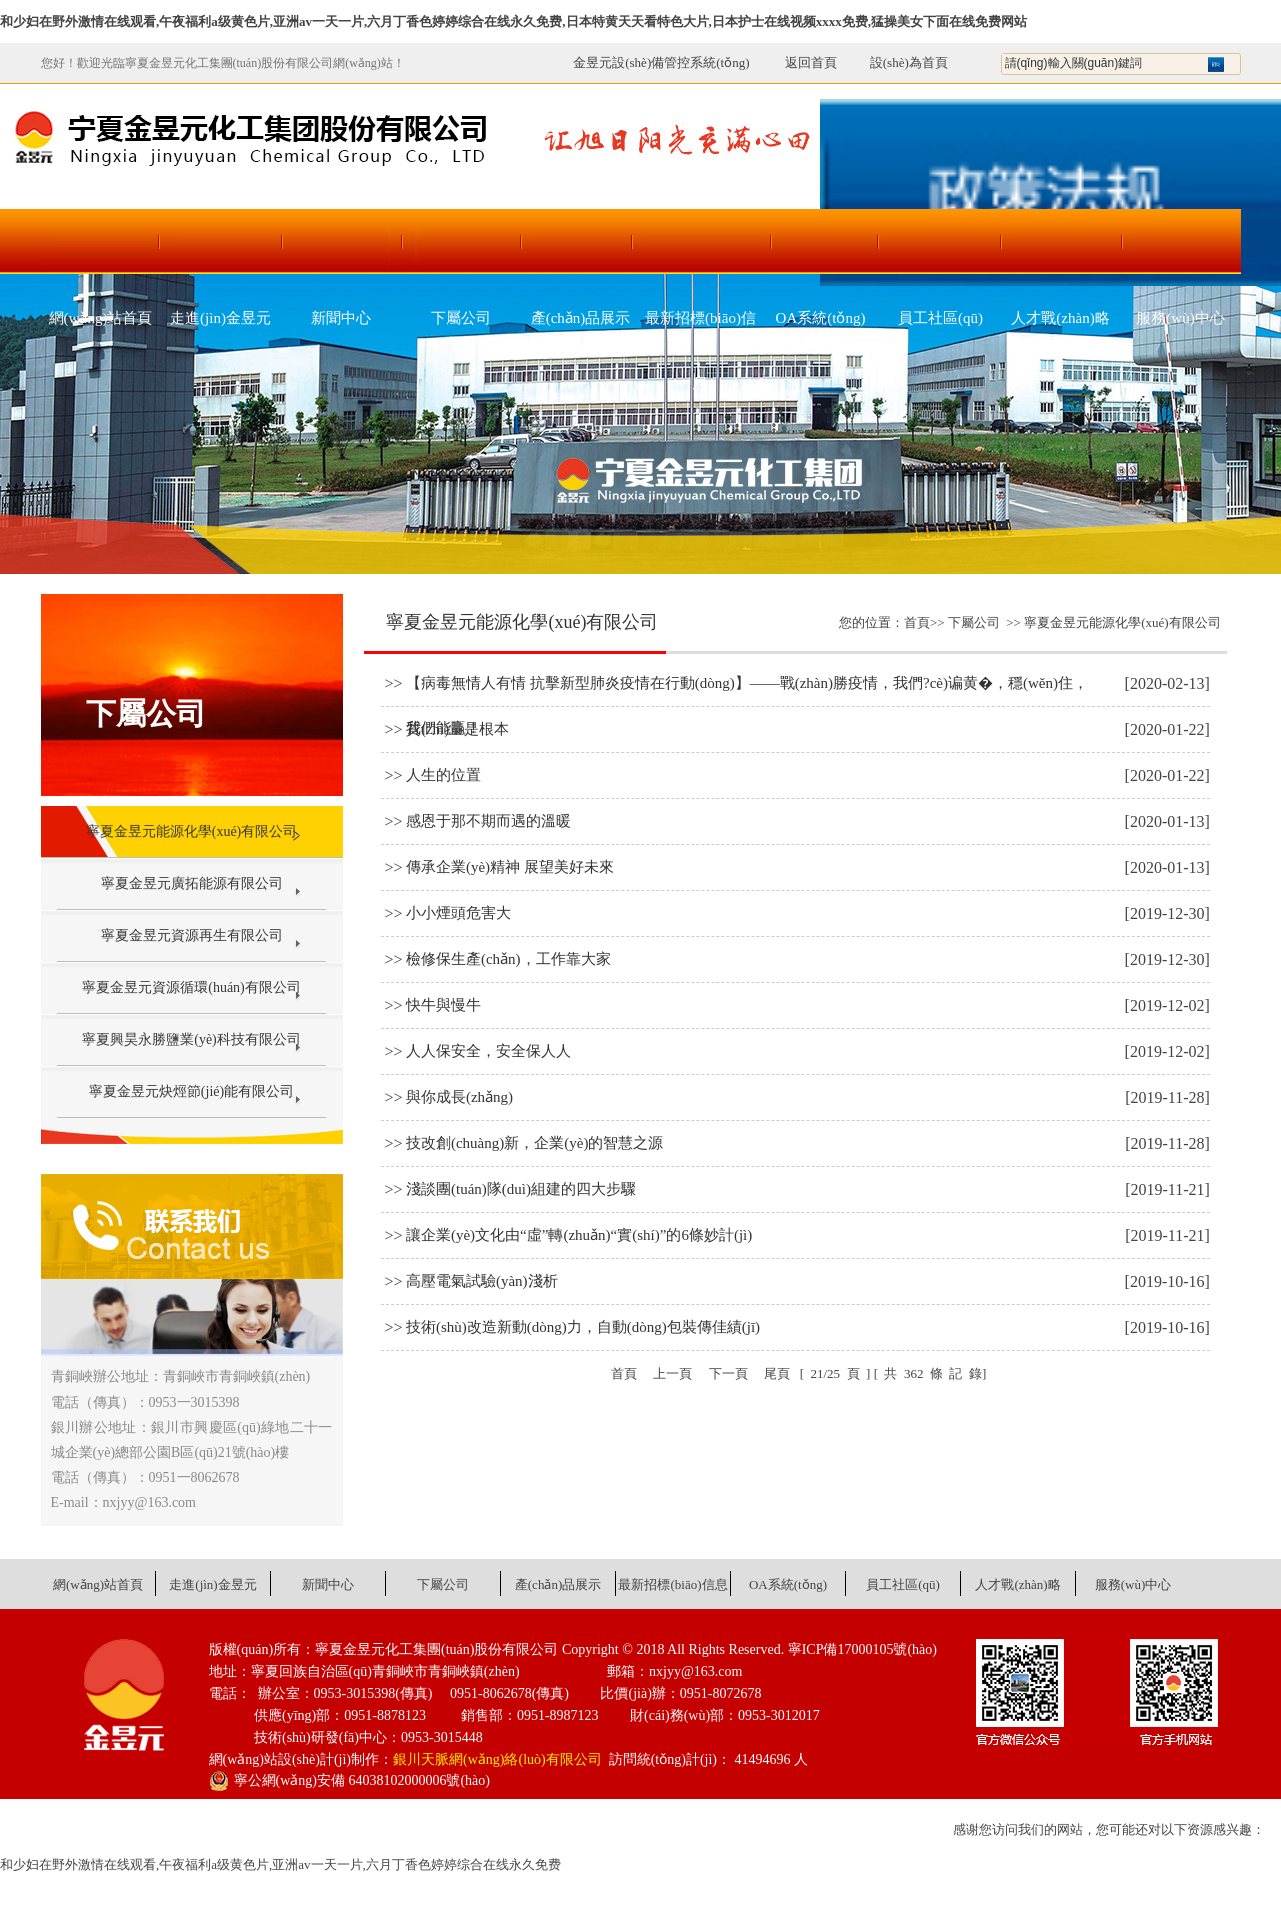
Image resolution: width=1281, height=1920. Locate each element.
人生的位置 (443, 775)
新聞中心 (341, 318)
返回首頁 (800, 62)
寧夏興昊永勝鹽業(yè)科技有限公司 (191, 1039)
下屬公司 (461, 318)
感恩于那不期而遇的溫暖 (488, 821)
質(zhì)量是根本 (457, 729)
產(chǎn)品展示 (581, 318)
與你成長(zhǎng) (459, 1097)
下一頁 (728, 1373)
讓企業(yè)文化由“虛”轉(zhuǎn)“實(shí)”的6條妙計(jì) (579, 1235)
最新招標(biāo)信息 (700, 330)
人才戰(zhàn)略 (1060, 318)
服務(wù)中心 (1180, 318)
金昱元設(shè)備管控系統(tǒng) (661, 62)
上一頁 (673, 1373)
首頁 (917, 622)
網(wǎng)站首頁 (101, 318)
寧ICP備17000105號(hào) (862, 1649)
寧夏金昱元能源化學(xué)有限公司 (192, 831)
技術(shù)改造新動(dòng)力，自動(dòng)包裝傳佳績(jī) (583, 1327)
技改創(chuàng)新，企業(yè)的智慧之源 (534, 1143)
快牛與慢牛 (443, 1005)
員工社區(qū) (940, 318)
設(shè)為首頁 (909, 62)
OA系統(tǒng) (821, 318)
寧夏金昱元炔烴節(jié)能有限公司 (191, 1091)
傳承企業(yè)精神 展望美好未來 (510, 867)
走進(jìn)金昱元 (220, 318)
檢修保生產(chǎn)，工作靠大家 (508, 959)
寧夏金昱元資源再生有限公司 (192, 935)
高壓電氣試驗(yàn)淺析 (482, 1281)
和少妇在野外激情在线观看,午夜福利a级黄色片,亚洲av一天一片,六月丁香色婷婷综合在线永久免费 (280, 1864)
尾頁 (776, 1373)
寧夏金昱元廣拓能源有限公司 (192, 883)
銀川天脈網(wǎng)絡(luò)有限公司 (497, 1759)
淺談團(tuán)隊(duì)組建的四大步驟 (521, 1189)
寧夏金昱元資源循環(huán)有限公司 (191, 987)
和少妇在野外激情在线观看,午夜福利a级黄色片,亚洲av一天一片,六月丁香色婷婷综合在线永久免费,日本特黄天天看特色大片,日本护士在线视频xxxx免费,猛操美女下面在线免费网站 (513, 21)
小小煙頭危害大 (458, 913)
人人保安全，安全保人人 (488, 1051)
